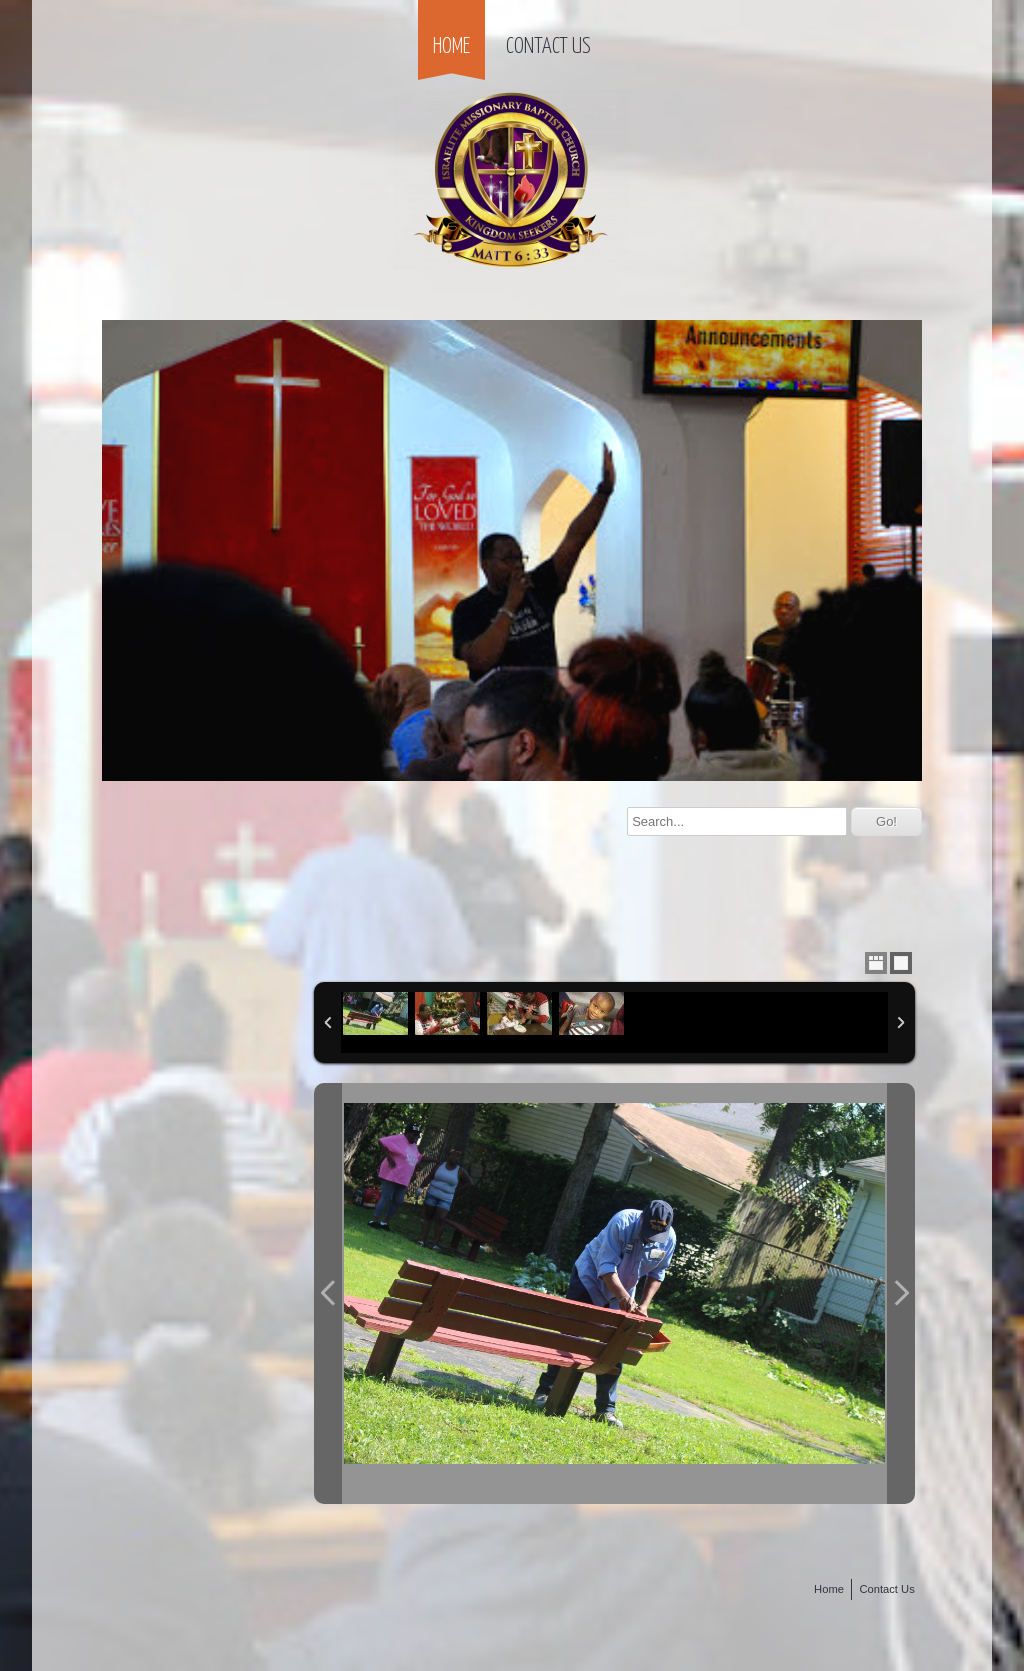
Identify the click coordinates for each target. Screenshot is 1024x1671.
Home (451, 47)
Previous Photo (328, 1293)
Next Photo (901, 1293)
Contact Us (548, 47)
